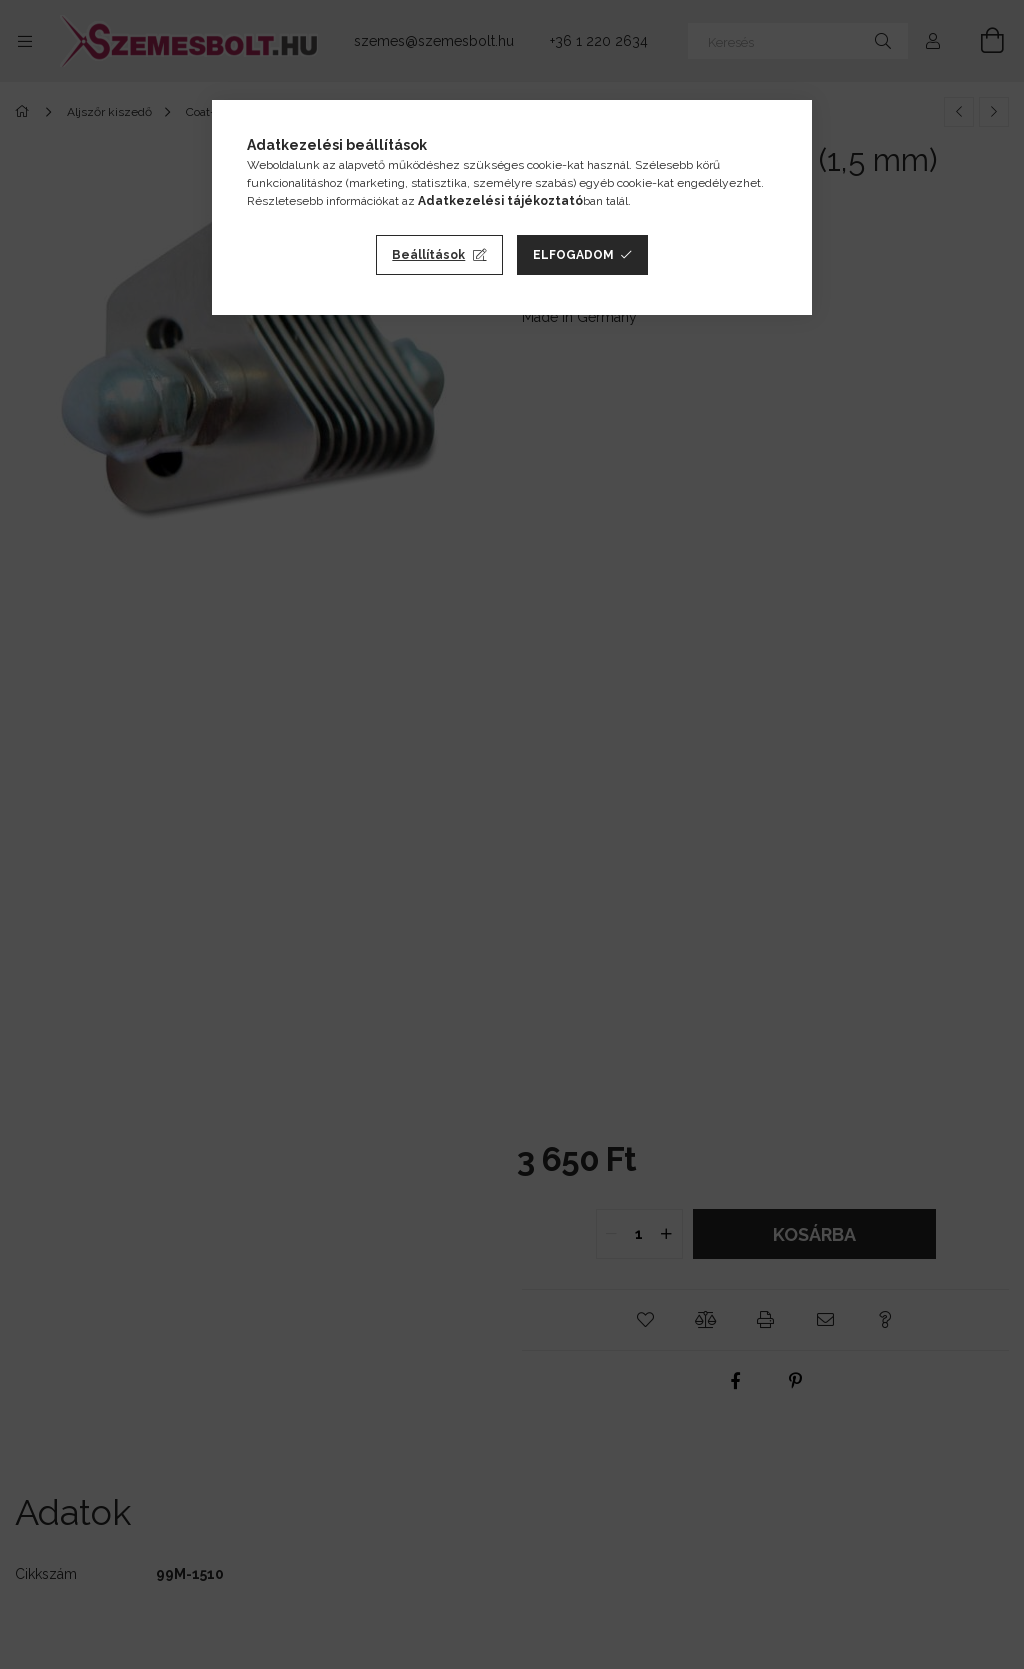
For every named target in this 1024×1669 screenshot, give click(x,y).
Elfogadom (573, 255)
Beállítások (428, 255)
